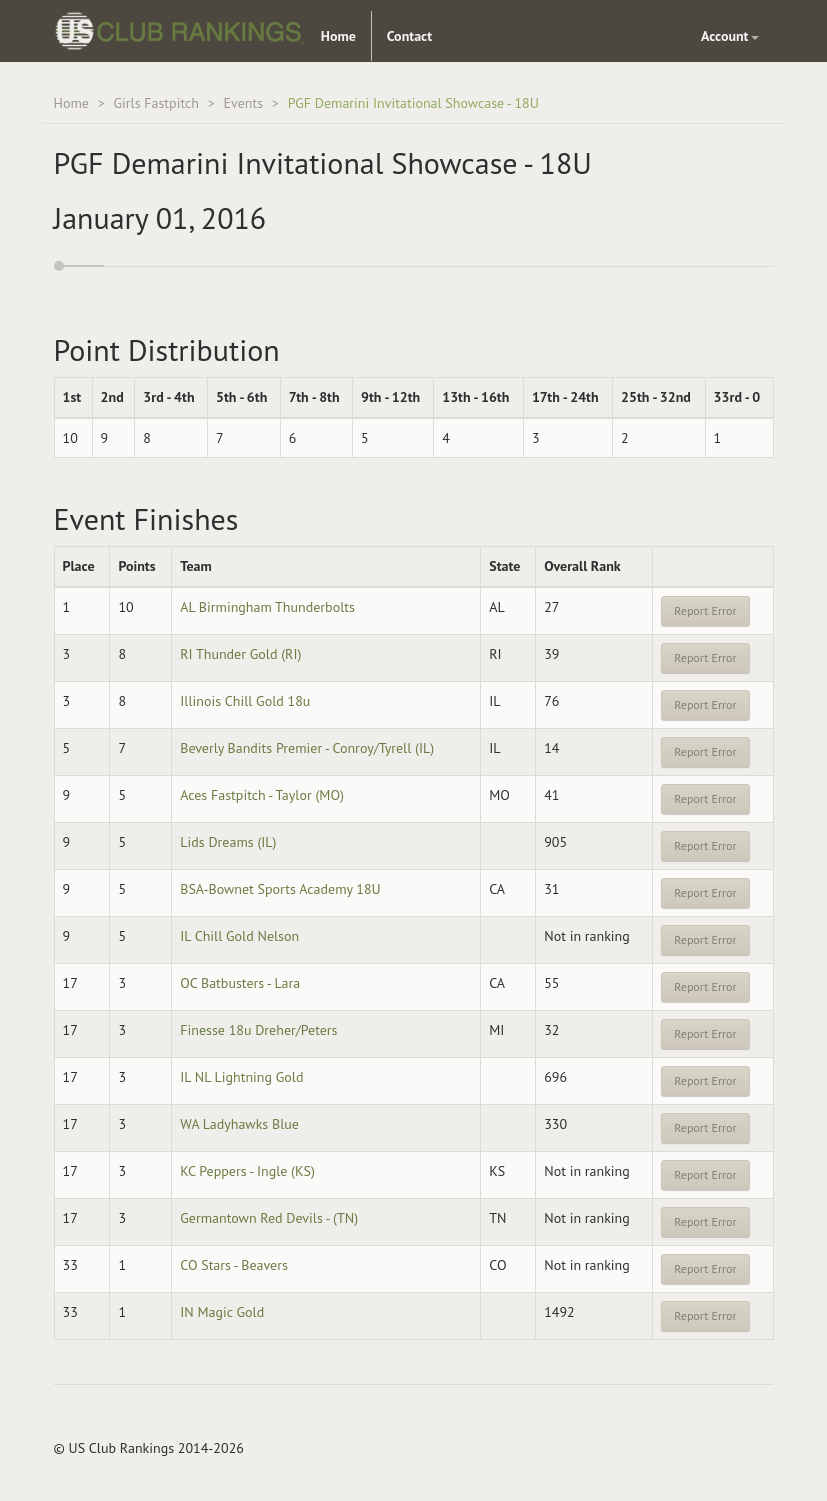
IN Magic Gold (222, 1312)
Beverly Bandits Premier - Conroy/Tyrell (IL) (307, 748)
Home (338, 36)
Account (729, 36)
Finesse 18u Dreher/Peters (258, 1030)
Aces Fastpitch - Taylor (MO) (262, 795)
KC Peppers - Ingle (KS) (247, 1171)
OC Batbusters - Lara (240, 983)
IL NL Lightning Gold (241, 1077)
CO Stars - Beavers (234, 1265)
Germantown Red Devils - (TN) (269, 1218)
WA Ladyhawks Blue (239, 1124)
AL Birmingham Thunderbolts (267, 607)
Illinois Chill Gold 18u (245, 701)
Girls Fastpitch (156, 103)
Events (244, 103)
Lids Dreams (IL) (228, 842)
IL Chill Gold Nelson (239, 936)
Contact (409, 36)
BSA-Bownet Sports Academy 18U (280, 889)
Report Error (705, 610)
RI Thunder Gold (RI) (240, 654)
